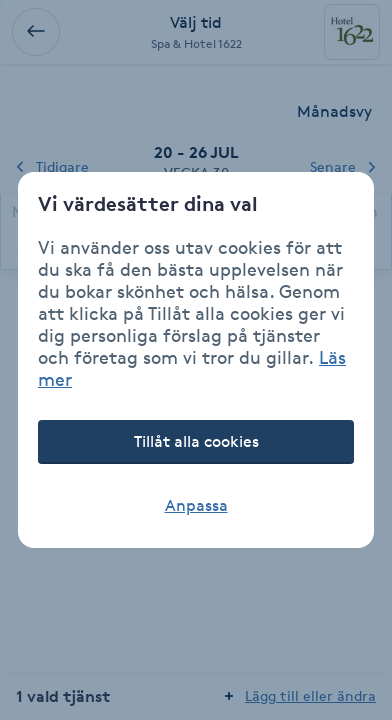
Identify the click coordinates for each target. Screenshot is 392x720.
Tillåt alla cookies (196, 441)
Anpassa (196, 505)
